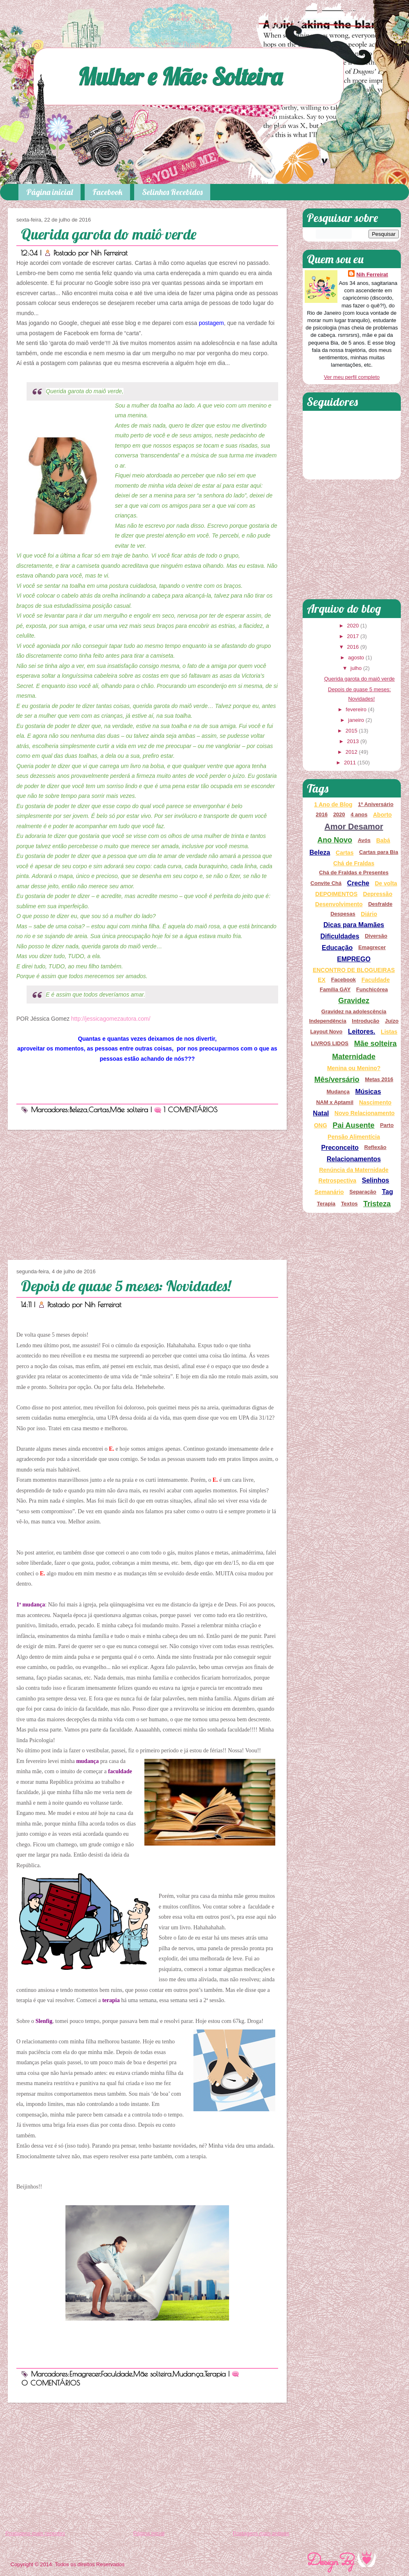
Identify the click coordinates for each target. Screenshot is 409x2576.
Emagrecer (85, 2374)
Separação (362, 1192)
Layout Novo (326, 1031)
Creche (358, 883)
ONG (320, 1125)
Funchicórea (372, 989)
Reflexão (375, 1147)
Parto (386, 1125)
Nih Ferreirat (109, 253)
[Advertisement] (147, 1195)
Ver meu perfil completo (352, 377)
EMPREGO (354, 959)
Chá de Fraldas (353, 863)
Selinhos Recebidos (172, 192)
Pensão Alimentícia (354, 1136)
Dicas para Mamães (354, 924)
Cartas (98, 1109)
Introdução (365, 1021)
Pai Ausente (353, 1125)
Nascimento (375, 1102)
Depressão (378, 894)
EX (322, 980)
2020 (353, 626)
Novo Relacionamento (365, 1113)
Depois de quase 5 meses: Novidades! (126, 1286)
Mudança (188, 2374)
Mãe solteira (129, 1109)
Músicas (368, 1091)
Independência (327, 1021)
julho (356, 668)
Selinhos (375, 1180)
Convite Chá (326, 883)
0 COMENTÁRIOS (50, 2383)
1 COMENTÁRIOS (191, 1109)
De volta (386, 883)
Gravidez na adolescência (354, 1011)
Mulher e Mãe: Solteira (180, 76)
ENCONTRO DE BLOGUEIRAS (354, 970)
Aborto (382, 814)
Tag (387, 1191)
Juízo (391, 1021)
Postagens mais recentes (35, 2533)
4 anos (359, 814)
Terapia (215, 2374)
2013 (353, 741)
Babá (383, 840)
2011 (350, 762)
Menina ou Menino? (354, 1068)
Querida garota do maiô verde (108, 234)
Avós (364, 840)
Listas (389, 1031)
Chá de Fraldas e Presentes (354, 872)
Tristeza (377, 1204)
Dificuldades (339, 936)
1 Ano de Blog (333, 804)
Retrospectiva (338, 1180)
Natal (321, 1113)
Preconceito (340, 1147)
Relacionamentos (354, 1159)
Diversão (376, 936)
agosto (356, 657)
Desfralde (380, 904)
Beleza (78, 1109)
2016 (353, 647)
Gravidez (353, 1001)
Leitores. (361, 1031)
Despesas (342, 914)
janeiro (356, 720)
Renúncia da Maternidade (354, 1170)
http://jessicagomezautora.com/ (111, 1018)
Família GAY (335, 989)
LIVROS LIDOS (329, 1043)
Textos (349, 1204)
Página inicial (49, 192)
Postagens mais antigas (261, 2533)
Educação (337, 947)
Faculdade (116, 2374)
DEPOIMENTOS (336, 894)
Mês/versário (336, 1079)
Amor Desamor (353, 826)
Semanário (329, 1192)
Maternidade (353, 1057)
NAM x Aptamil (334, 1102)
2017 (353, 636)
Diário (369, 914)
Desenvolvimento (339, 904)
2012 (351, 752)
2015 (351, 731)
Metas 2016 (379, 1079)
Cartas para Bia (378, 852)
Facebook (107, 192)
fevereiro (356, 709)
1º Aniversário (375, 804)
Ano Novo (334, 840)
